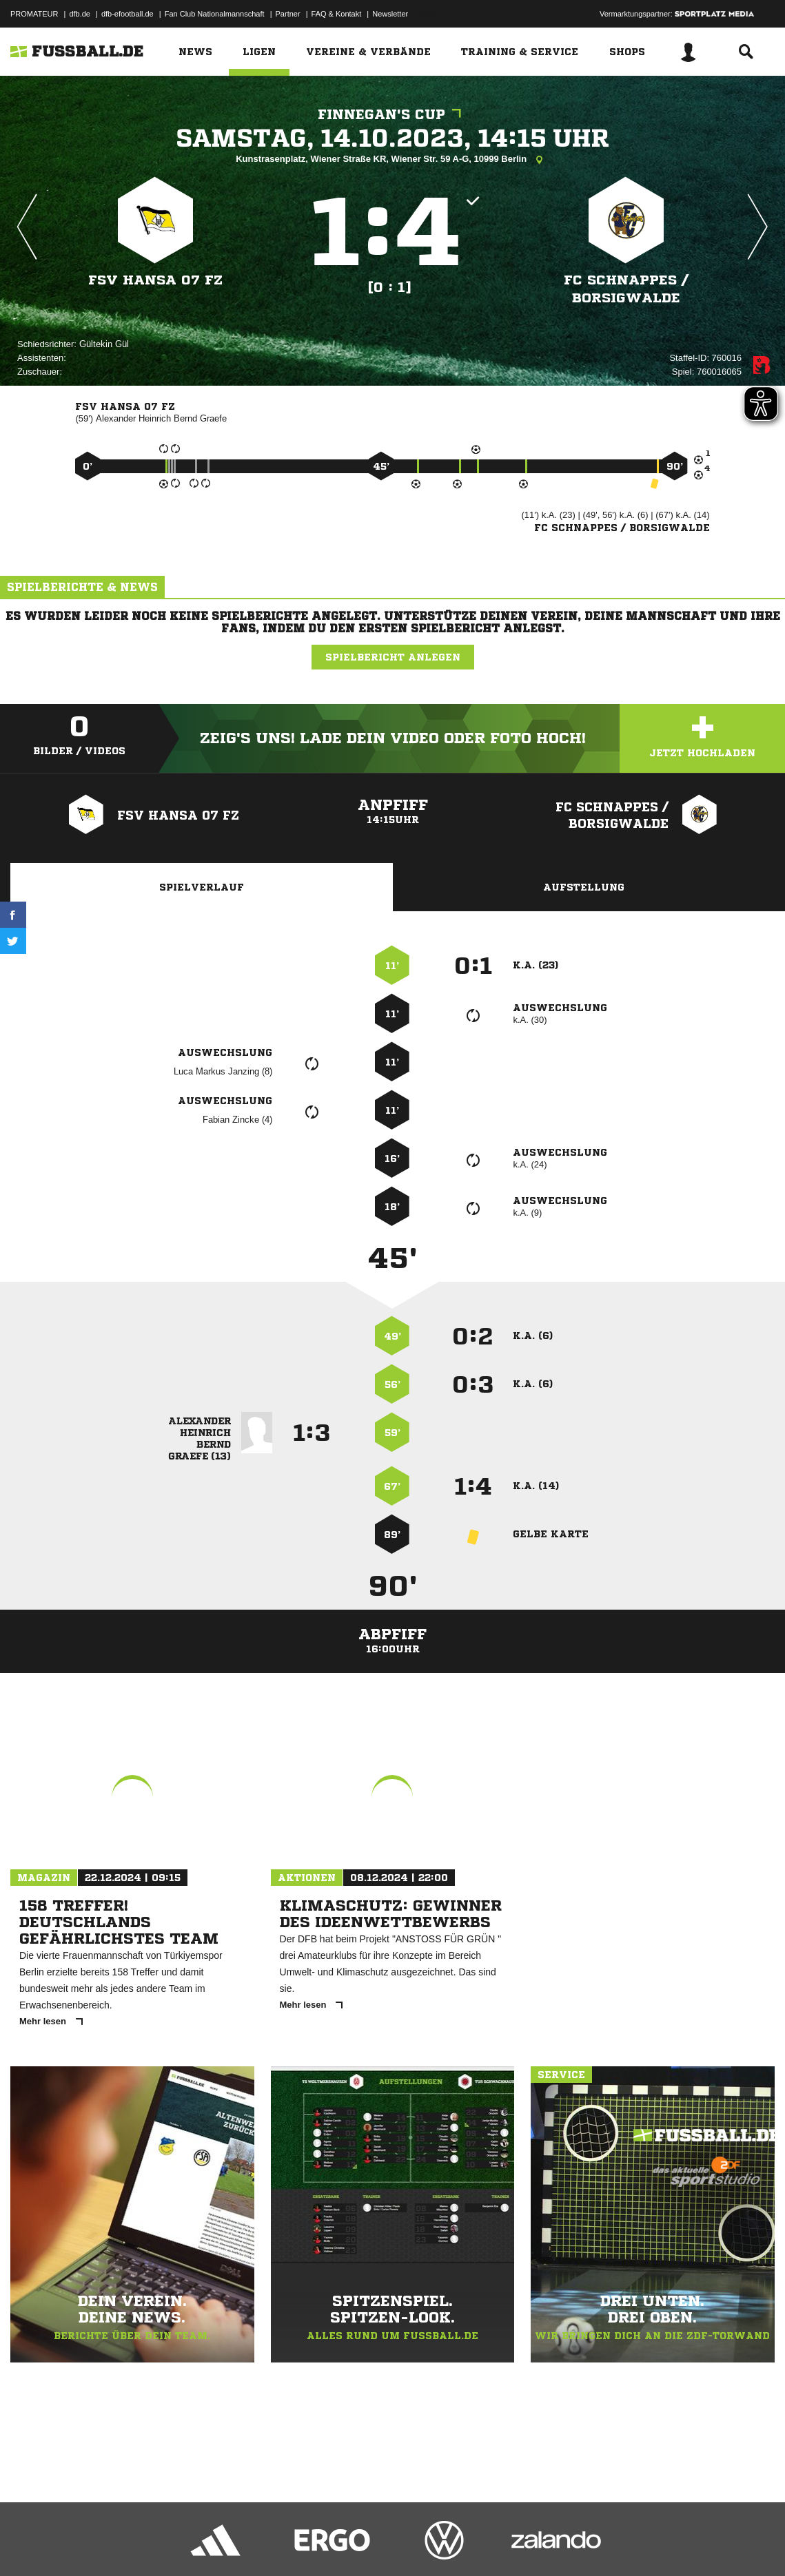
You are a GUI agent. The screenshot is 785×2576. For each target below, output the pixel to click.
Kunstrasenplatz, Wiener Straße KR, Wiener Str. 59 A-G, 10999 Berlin (392, 160)
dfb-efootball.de (127, 14)
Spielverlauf (201, 887)
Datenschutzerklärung (97, 2543)
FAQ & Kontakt (337, 14)
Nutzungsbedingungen (183, 2543)
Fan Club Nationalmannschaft (215, 14)
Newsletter (390, 14)
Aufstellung (583, 887)
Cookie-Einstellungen (414, 2543)
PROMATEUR (34, 14)
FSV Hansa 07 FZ (155, 280)
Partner (288, 14)
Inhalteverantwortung (329, 2543)
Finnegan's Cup (393, 114)
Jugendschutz (257, 2543)
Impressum (29, 2543)
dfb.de (79, 14)
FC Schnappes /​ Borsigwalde (626, 289)
